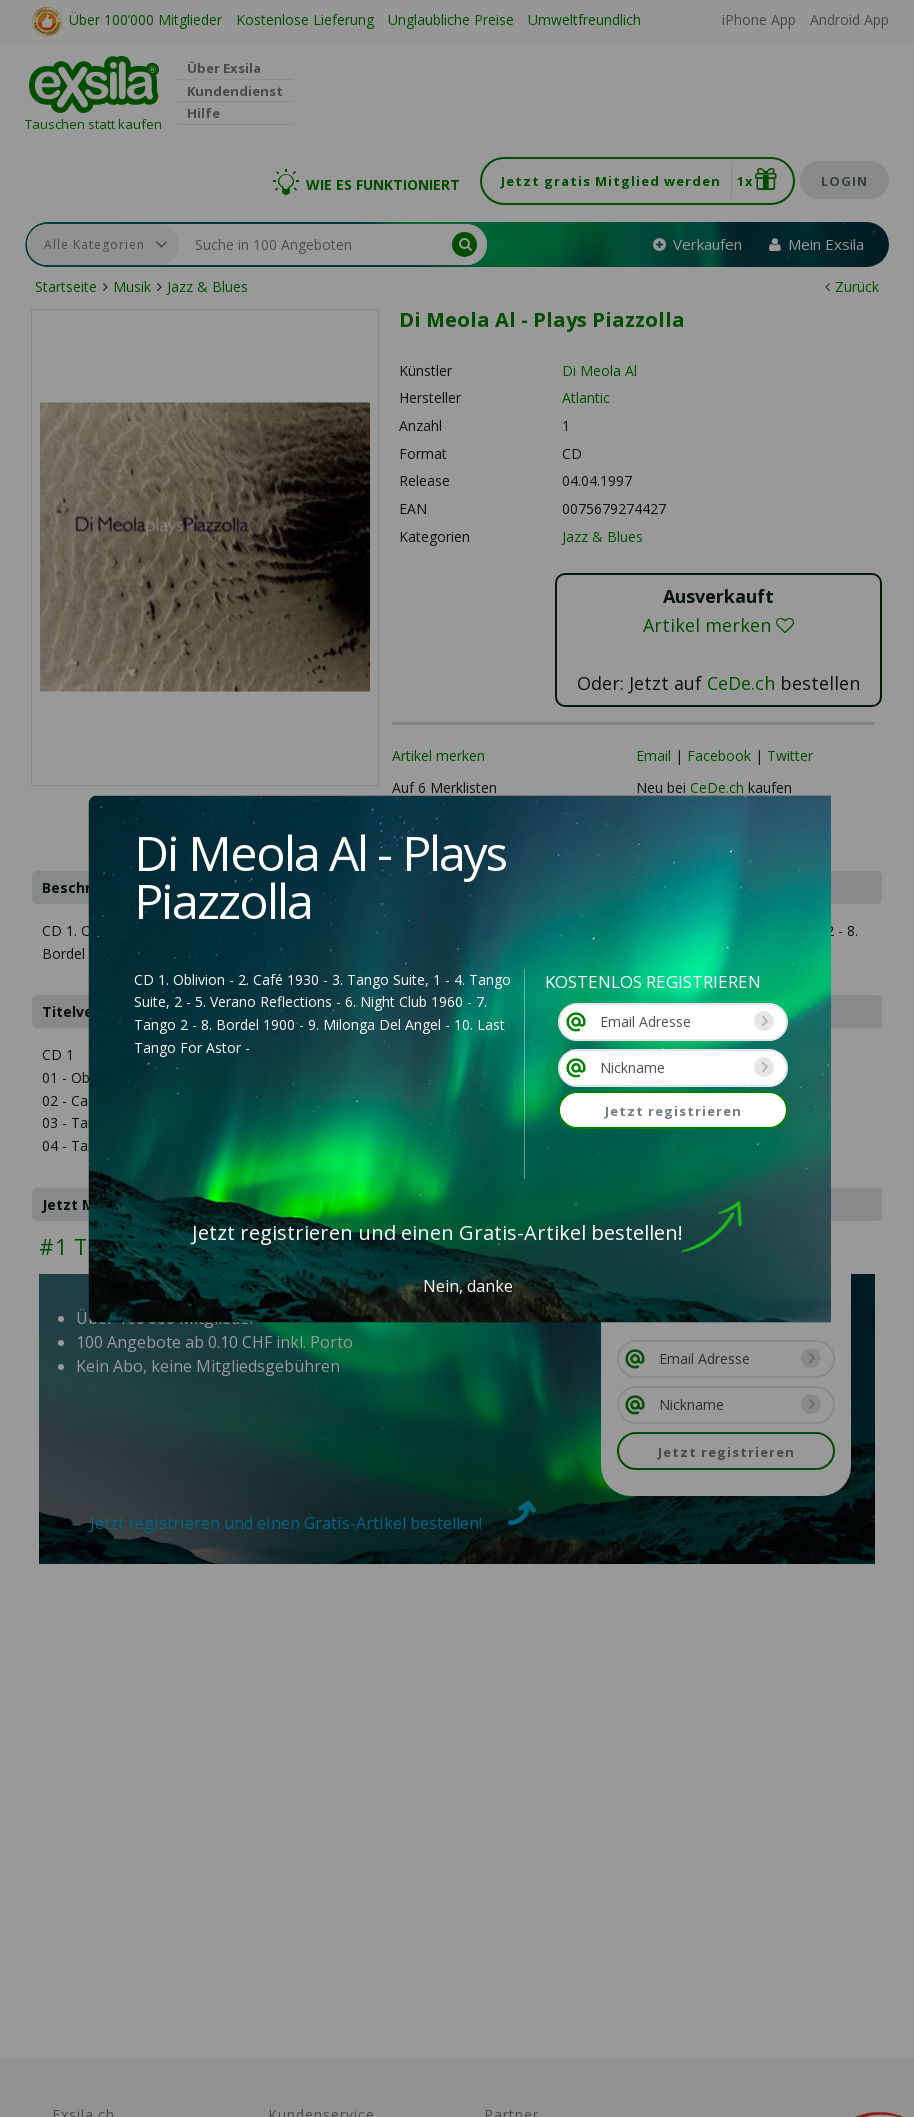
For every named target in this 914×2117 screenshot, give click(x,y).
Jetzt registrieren (673, 1111)
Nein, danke (468, 1286)
